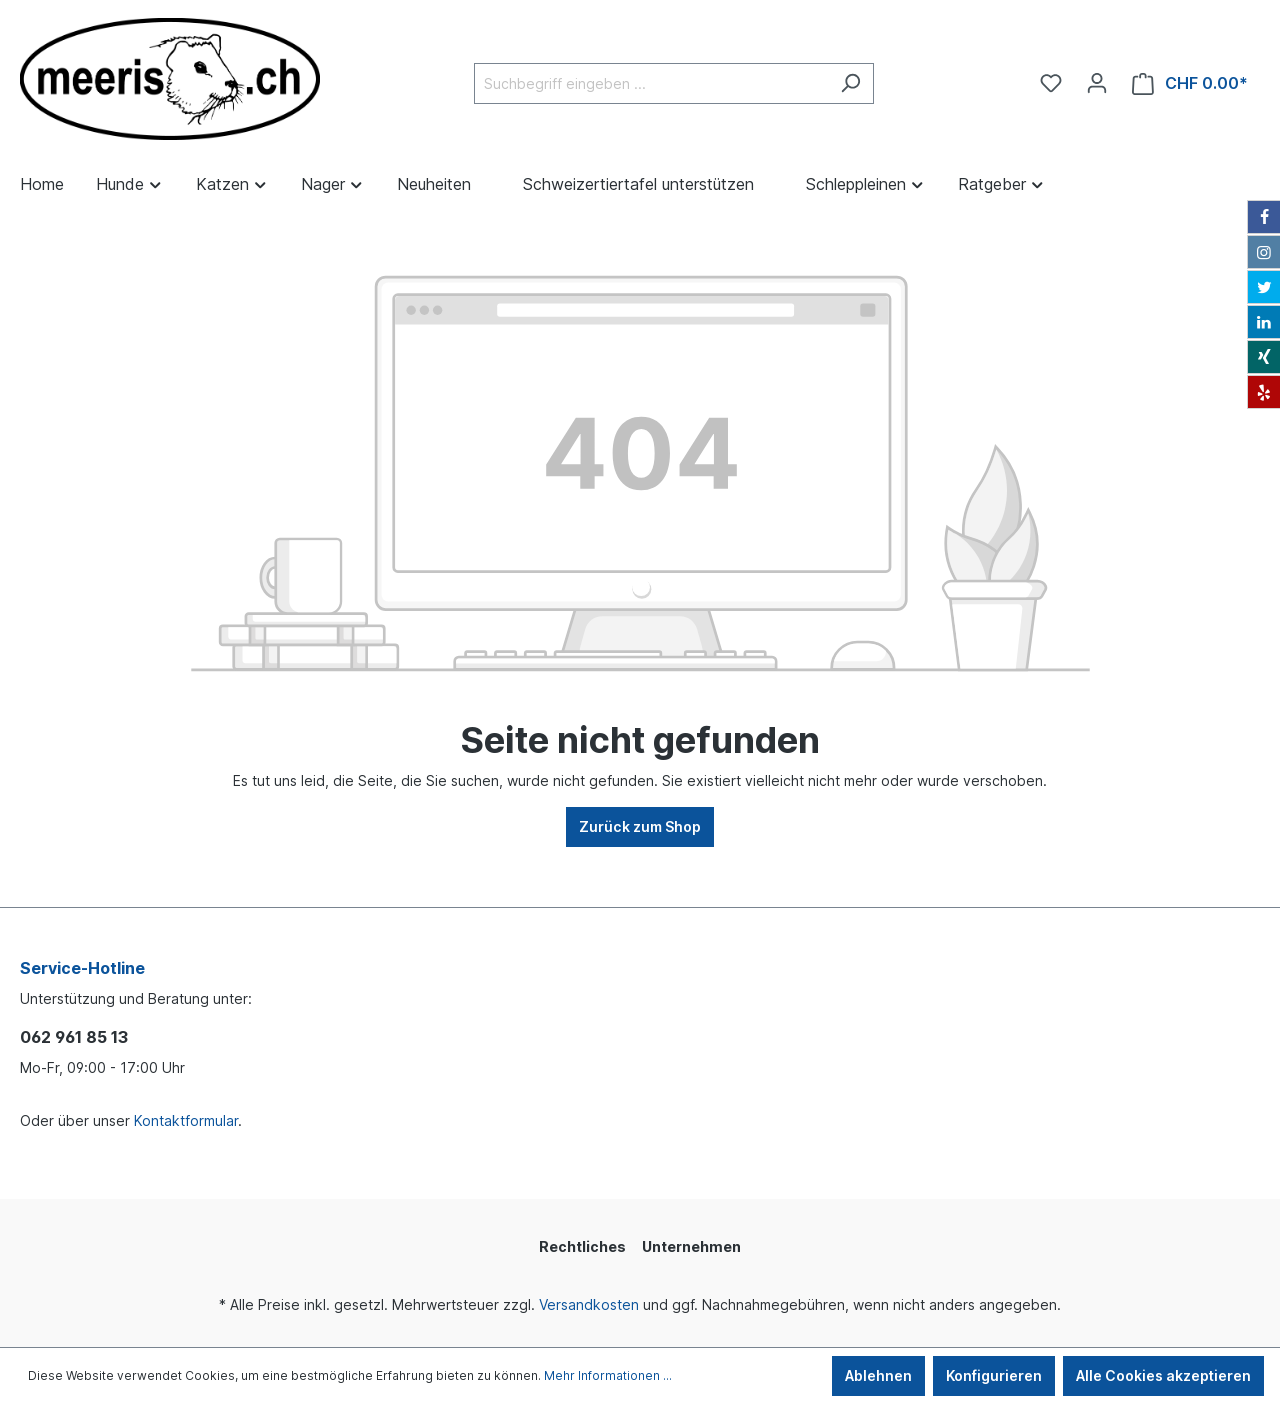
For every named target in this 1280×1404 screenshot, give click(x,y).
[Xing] (1264, 357)
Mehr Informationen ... (608, 1375)
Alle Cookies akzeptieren (1163, 1375)
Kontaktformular (186, 1120)
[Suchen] (850, 83)
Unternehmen (691, 1246)
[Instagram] (1264, 252)
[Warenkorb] (1190, 83)
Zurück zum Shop (640, 826)
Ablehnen (878, 1375)
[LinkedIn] (1264, 322)
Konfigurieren (994, 1375)
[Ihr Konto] (1097, 83)
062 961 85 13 (74, 1037)
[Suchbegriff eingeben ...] (651, 83)
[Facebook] (1264, 217)
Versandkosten (589, 1304)
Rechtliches (582, 1246)
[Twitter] (1264, 287)
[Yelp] (1264, 392)
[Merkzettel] (1051, 83)
